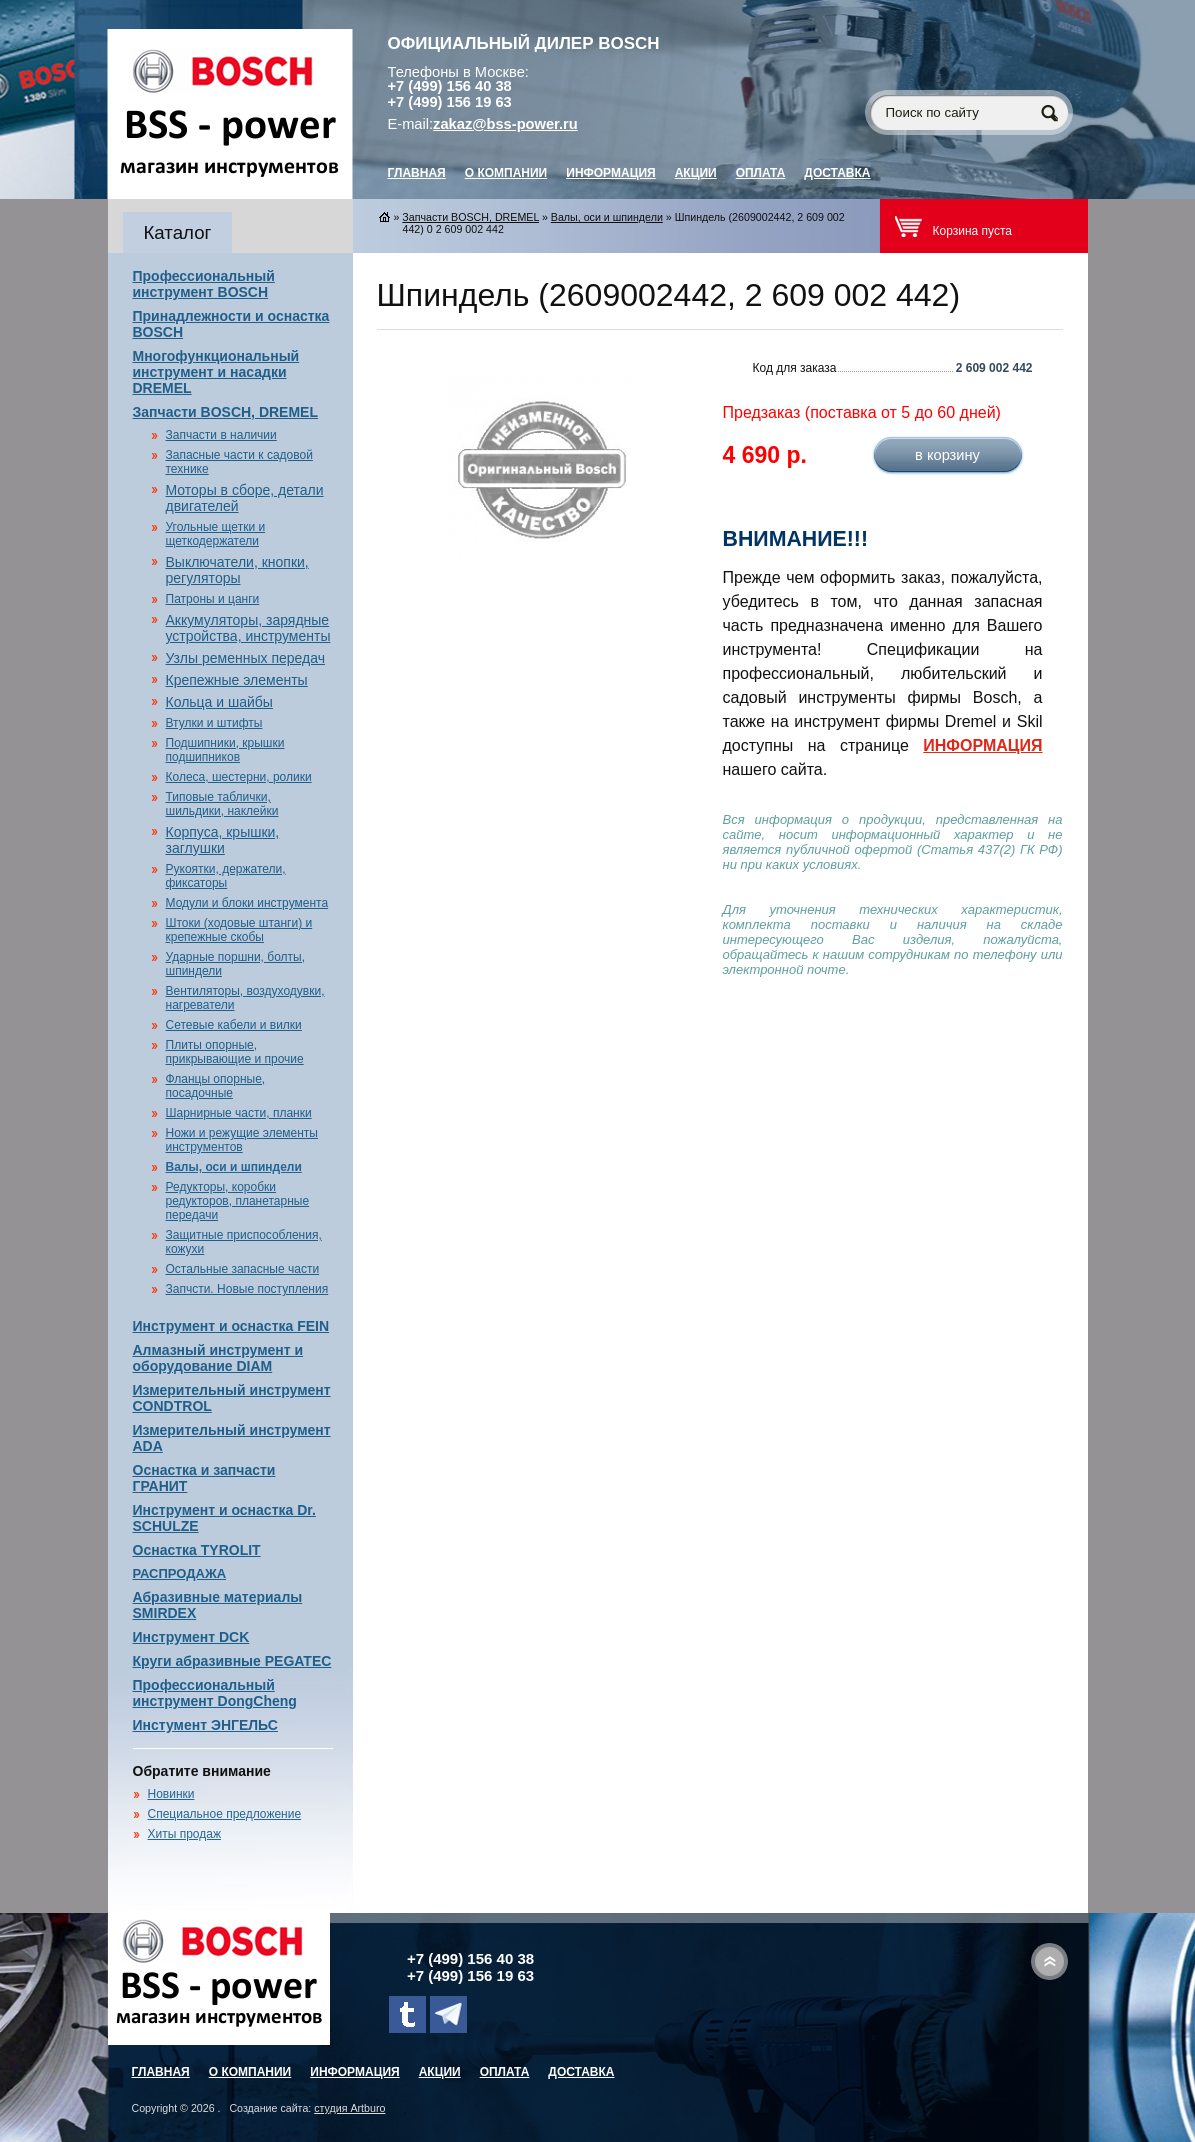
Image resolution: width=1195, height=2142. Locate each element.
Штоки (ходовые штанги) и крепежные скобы (239, 930)
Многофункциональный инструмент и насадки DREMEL (216, 372)
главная (417, 173)
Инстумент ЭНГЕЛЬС (205, 1725)
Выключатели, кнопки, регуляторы (237, 570)
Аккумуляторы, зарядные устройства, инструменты (248, 628)
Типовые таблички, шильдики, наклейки (222, 804)
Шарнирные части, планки (239, 1113)
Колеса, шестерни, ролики (239, 777)
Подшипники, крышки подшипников (225, 750)
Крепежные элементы (237, 680)
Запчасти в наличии (221, 435)
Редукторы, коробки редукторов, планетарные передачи (238, 1201)
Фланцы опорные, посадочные (216, 1086)
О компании (506, 173)
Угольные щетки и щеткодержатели (216, 534)
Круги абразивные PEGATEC (232, 1661)
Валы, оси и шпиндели (234, 1167)
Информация (610, 173)
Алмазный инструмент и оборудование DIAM (218, 1358)
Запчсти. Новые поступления (247, 1289)
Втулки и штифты (214, 723)
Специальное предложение (225, 1814)
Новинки (171, 1794)
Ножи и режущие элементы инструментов (242, 1140)
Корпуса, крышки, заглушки (223, 840)
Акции (696, 173)
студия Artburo (349, 2108)
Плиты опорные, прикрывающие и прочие (235, 1052)
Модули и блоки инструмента (247, 903)
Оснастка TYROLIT (197, 1550)
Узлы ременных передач (245, 658)
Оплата (761, 173)
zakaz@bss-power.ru (505, 124)
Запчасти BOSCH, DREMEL (226, 412)
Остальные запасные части (243, 1269)
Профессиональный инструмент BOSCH (204, 284)
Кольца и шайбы (219, 702)
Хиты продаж (184, 1834)
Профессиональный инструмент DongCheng (215, 1693)
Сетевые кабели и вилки (234, 1025)
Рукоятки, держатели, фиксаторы (226, 876)
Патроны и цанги (213, 599)
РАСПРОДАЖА (180, 1573)
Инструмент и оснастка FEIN (231, 1326)
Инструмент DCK (191, 1637)
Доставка (837, 173)
